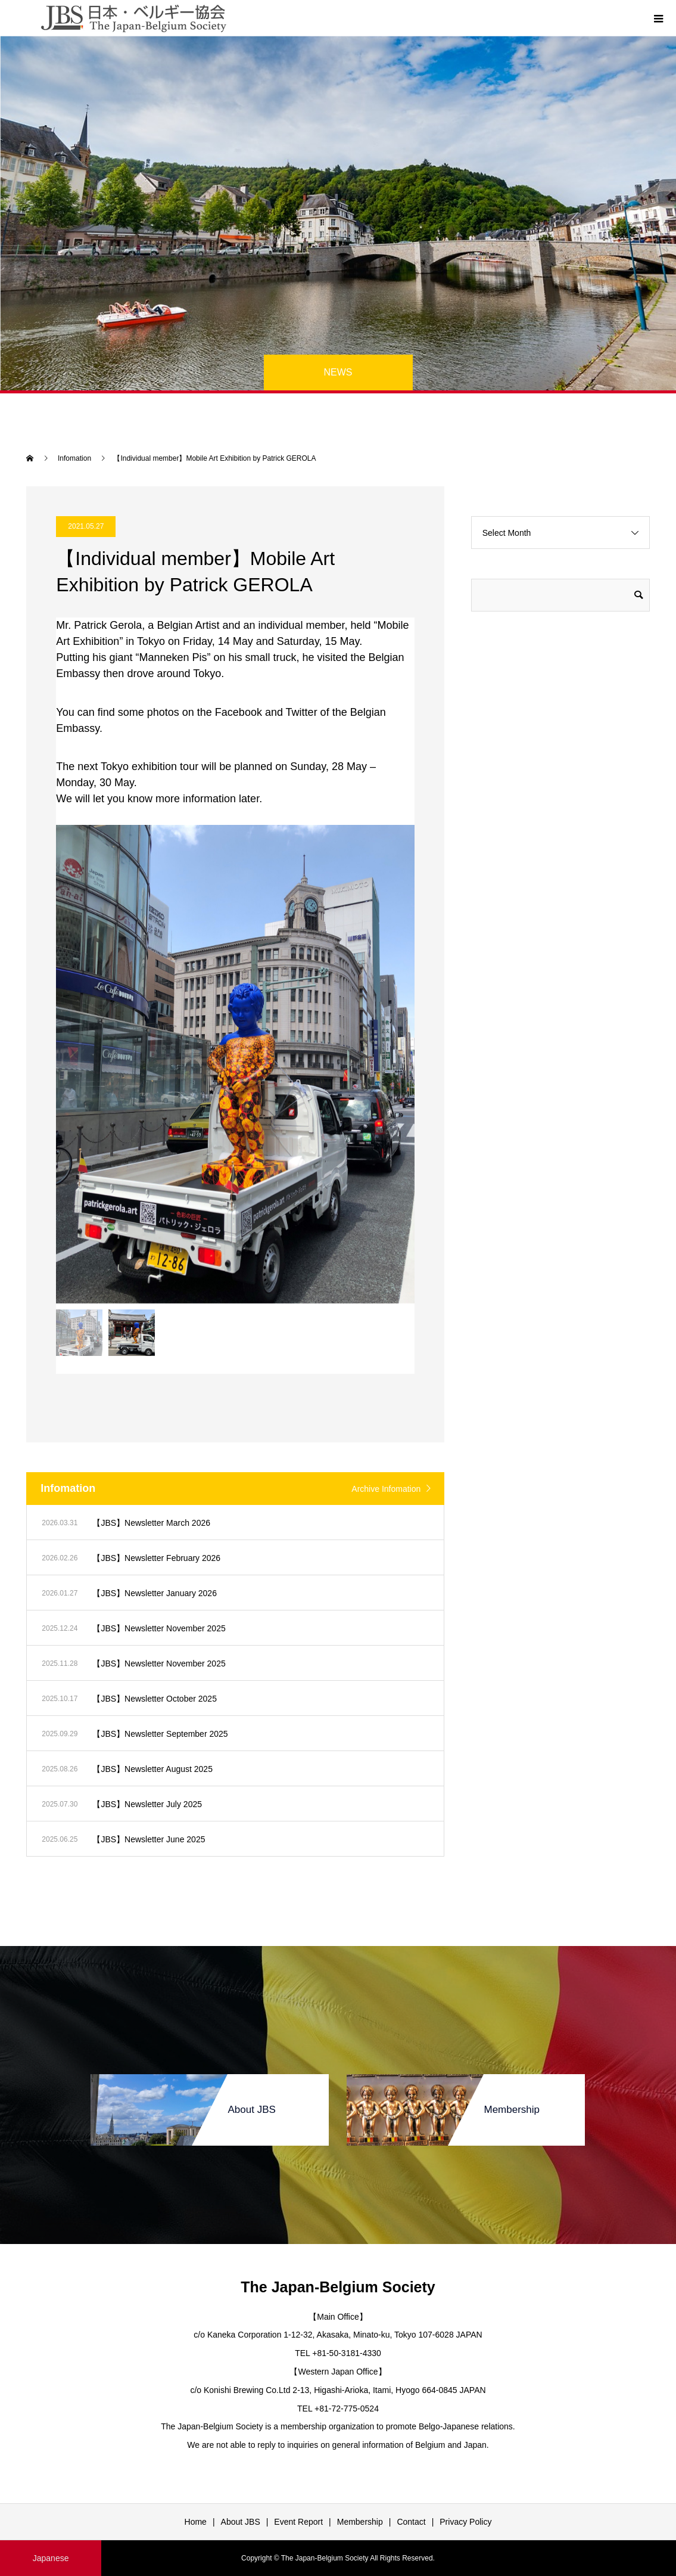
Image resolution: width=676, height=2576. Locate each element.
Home (196, 2522)
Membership (360, 2522)
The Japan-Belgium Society (338, 2287)
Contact (411, 2522)
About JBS (240, 2522)
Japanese (51, 2558)
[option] (235, 1064)
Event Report (298, 2522)
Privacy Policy (465, 2522)
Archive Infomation (385, 1489)
